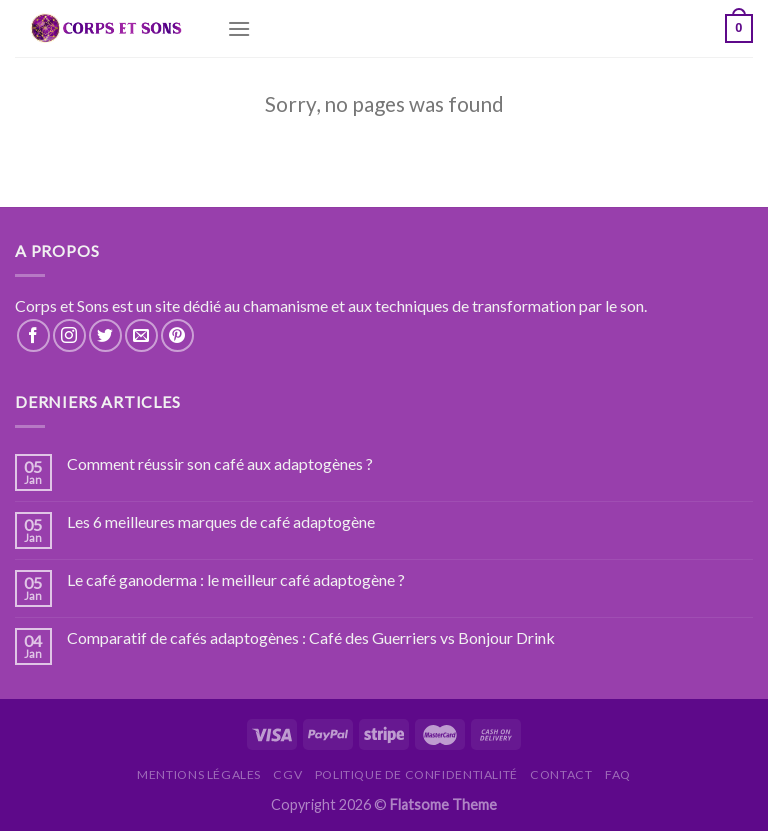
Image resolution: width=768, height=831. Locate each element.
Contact (561, 774)
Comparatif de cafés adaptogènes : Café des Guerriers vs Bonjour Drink (311, 637)
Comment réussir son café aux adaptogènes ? (220, 463)
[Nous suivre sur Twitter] (105, 335)
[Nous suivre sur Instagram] (69, 335)
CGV (287, 774)
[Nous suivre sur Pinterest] (177, 335)
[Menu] (239, 28)
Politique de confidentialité (416, 774)
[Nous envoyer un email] (141, 335)
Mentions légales (199, 774)
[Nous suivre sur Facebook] (33, 335)
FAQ (618, 774)
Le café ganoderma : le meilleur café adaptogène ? (236, 579)
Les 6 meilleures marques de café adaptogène (221, 521)
